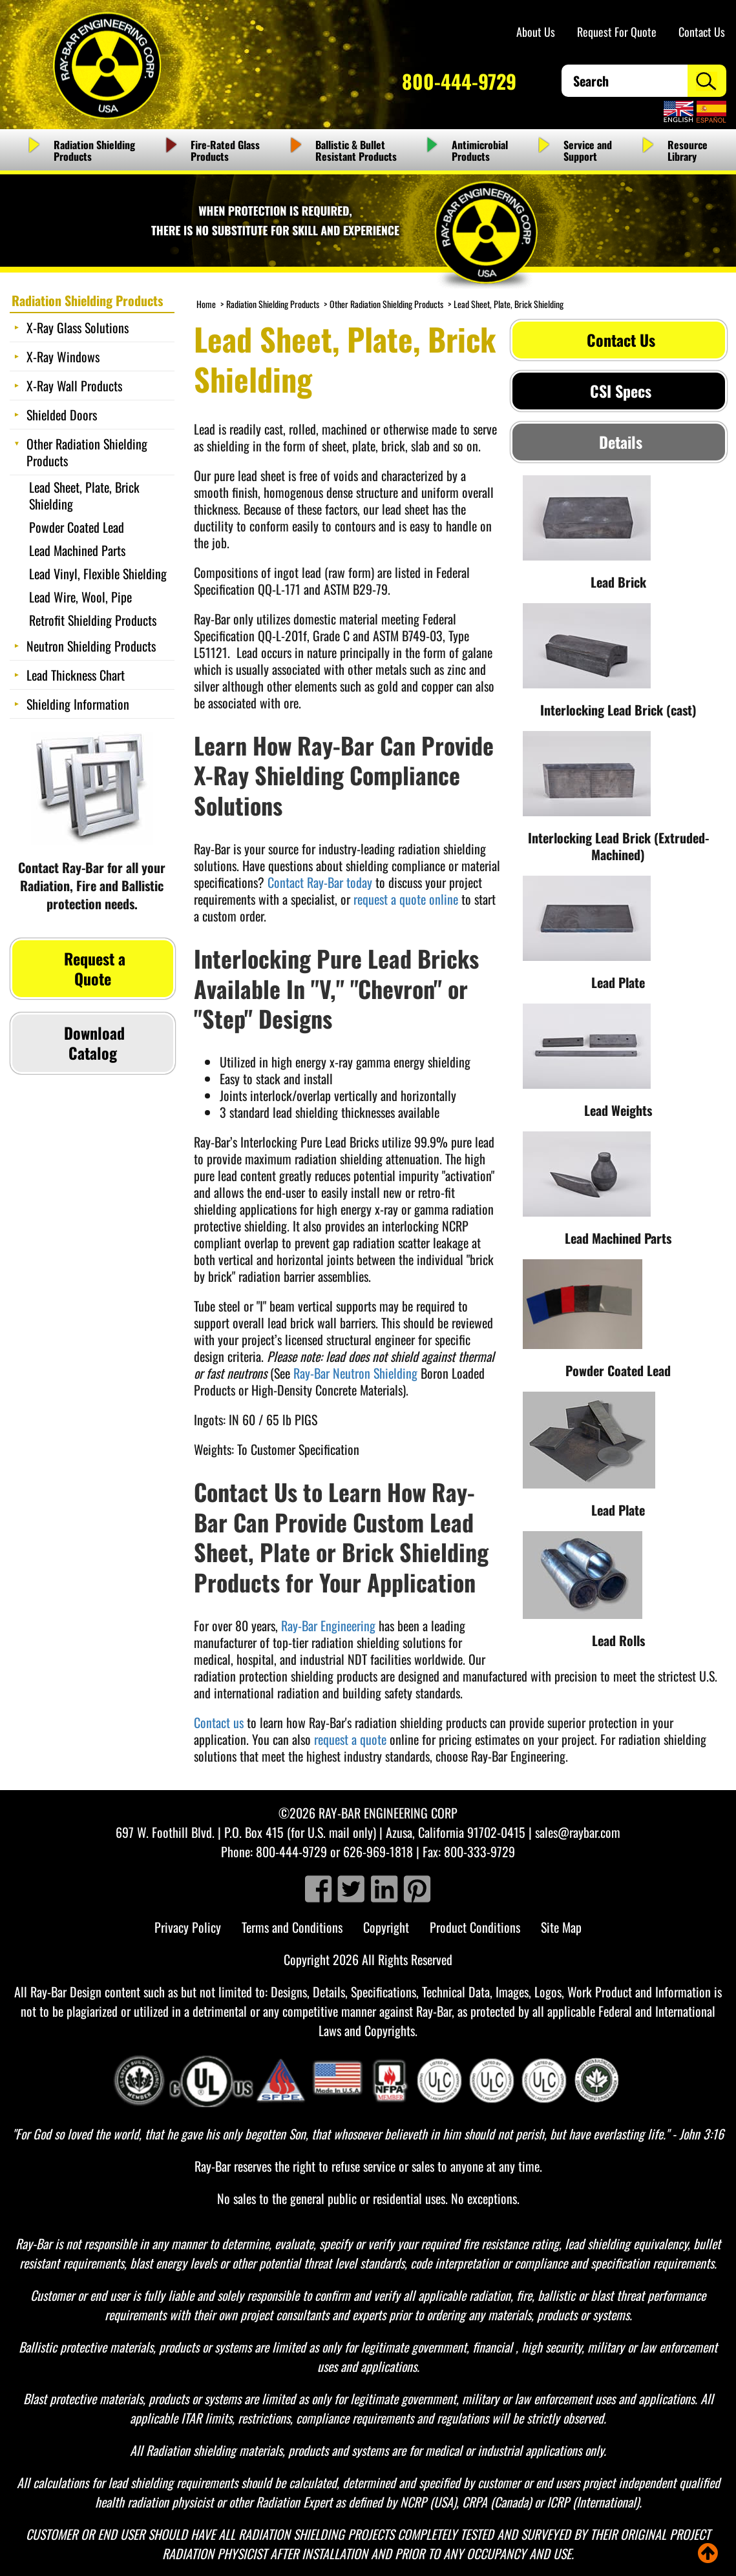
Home (206, 304)
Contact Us (701, 31)
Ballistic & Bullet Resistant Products (356, 150)
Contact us (219, 1722)
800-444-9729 (459, 81)
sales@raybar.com (577, 1832)
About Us (535, 31)
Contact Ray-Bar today (320, 882)
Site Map (561, 1927)
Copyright (386, 1927)
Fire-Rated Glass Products (225, 150)
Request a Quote (92, 968)
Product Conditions (475, 1927)
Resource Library (688, 150)
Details (618, 441)
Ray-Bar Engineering (328, 1625)
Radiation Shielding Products (94, 150)
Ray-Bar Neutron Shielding (355, 1373)
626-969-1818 (378, 1851)
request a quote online (405, 899)
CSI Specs (618, 390)
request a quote (350, 1739)
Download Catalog (92, 1042)
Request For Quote (617, 31)
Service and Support (587, 150)
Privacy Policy (187, 1927)
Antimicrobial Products (480, 150)
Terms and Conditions (292, 1927)
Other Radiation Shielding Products (386, 304)
